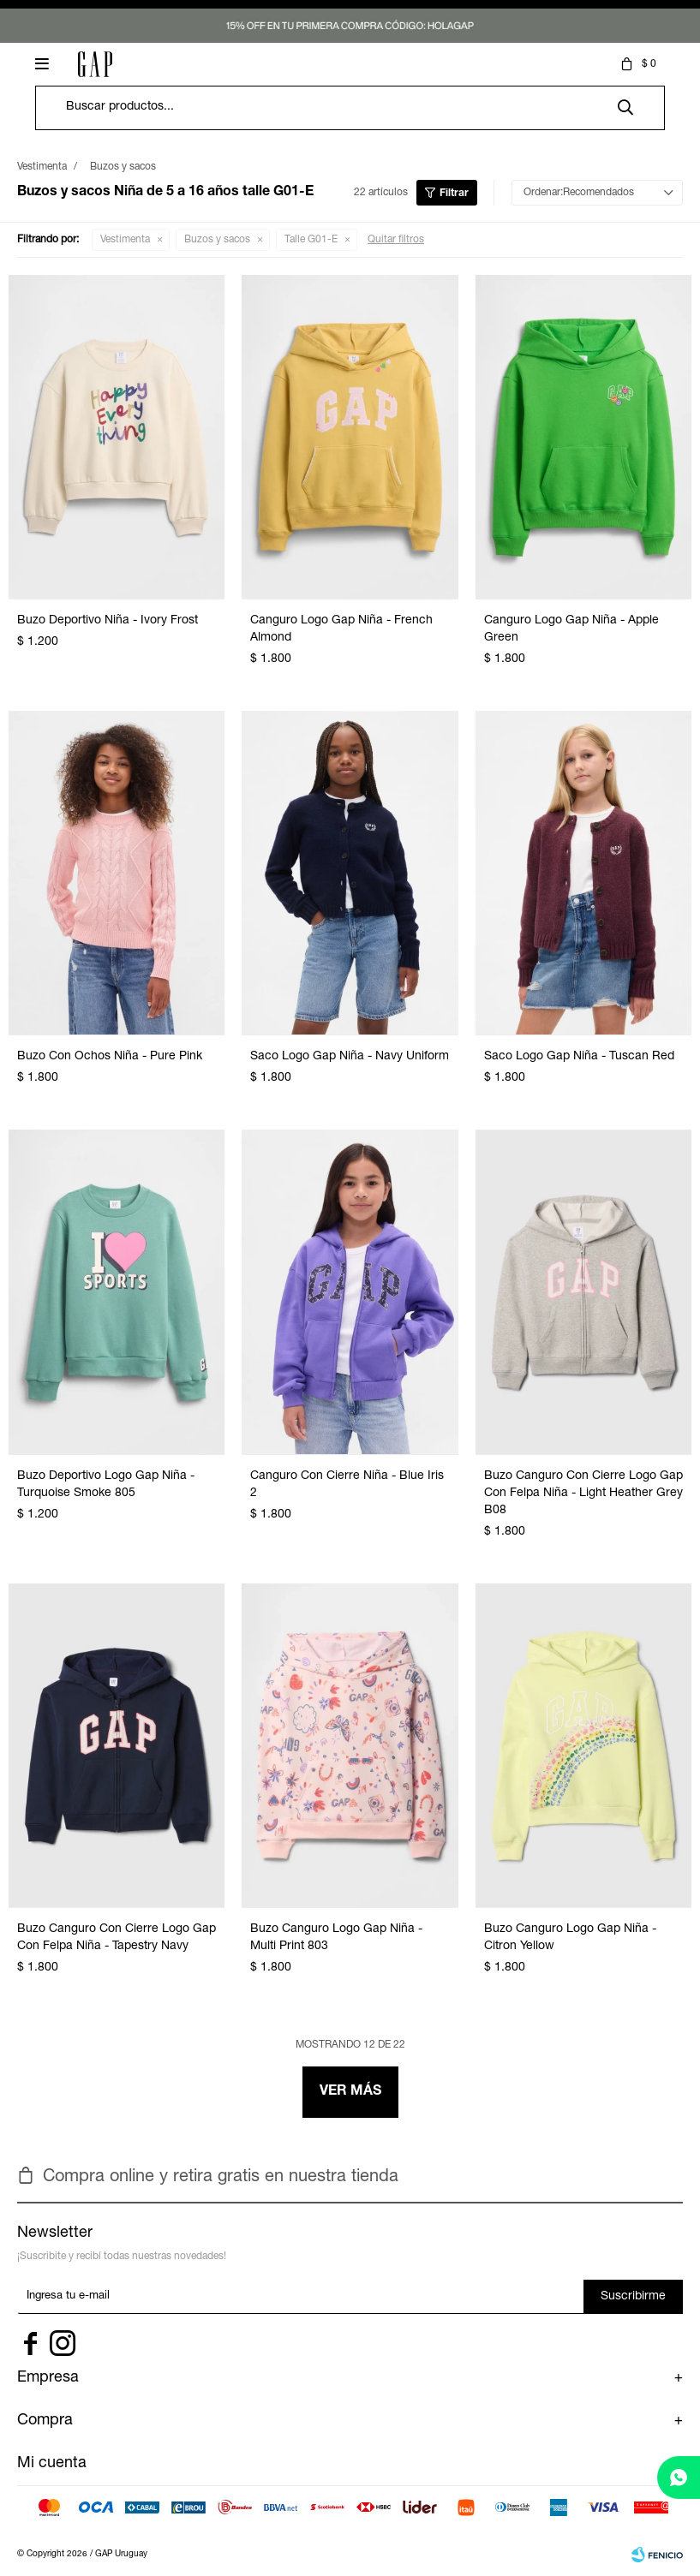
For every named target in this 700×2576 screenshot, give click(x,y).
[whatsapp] (678, 2477)
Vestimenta (125, 240)
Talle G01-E (311, 240)
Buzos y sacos (217, 240)
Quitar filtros (396, 240)
